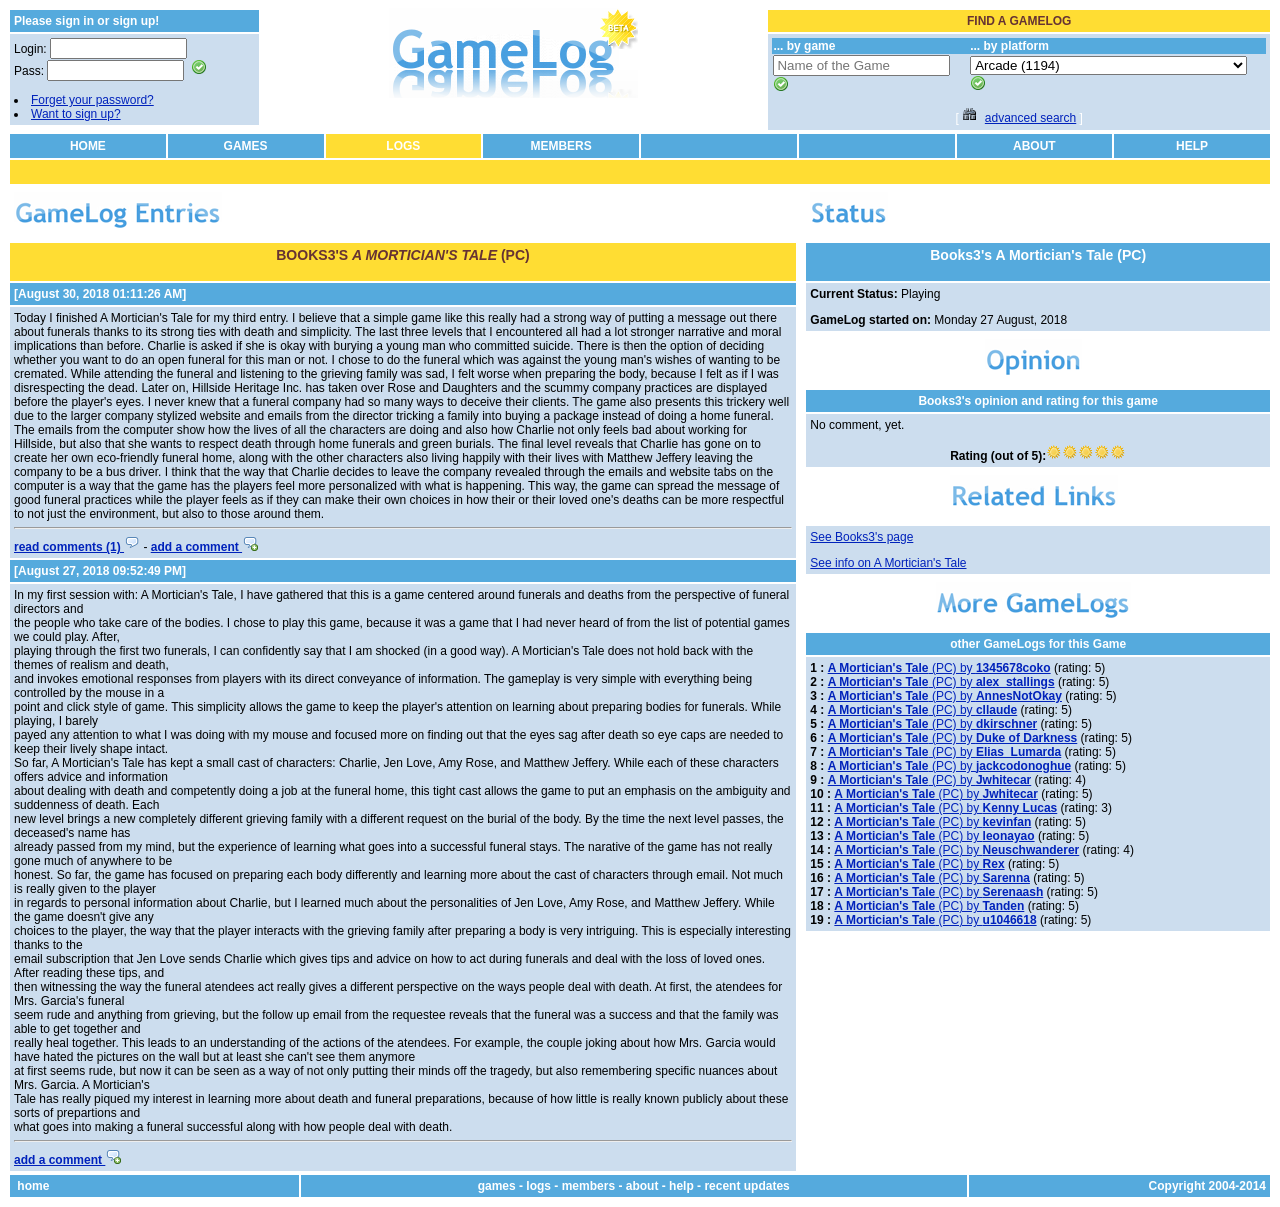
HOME (88, 146)
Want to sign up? (76, 114)
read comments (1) (77, 547)
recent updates (746, 1186)
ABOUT (1034, 146)
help (681, 1186)
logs (538, 1186)
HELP (1192, 146)
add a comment (204, 547)
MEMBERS (560, 146)
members (588, 1186)
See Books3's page (861, 537)
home (33, 1186)
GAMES (246, 146)
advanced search (1030, 118)
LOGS (403, 146)
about (642, 1186)
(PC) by (939, 668)
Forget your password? (92, 100)
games (497, 1186)
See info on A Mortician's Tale (888, 563)
